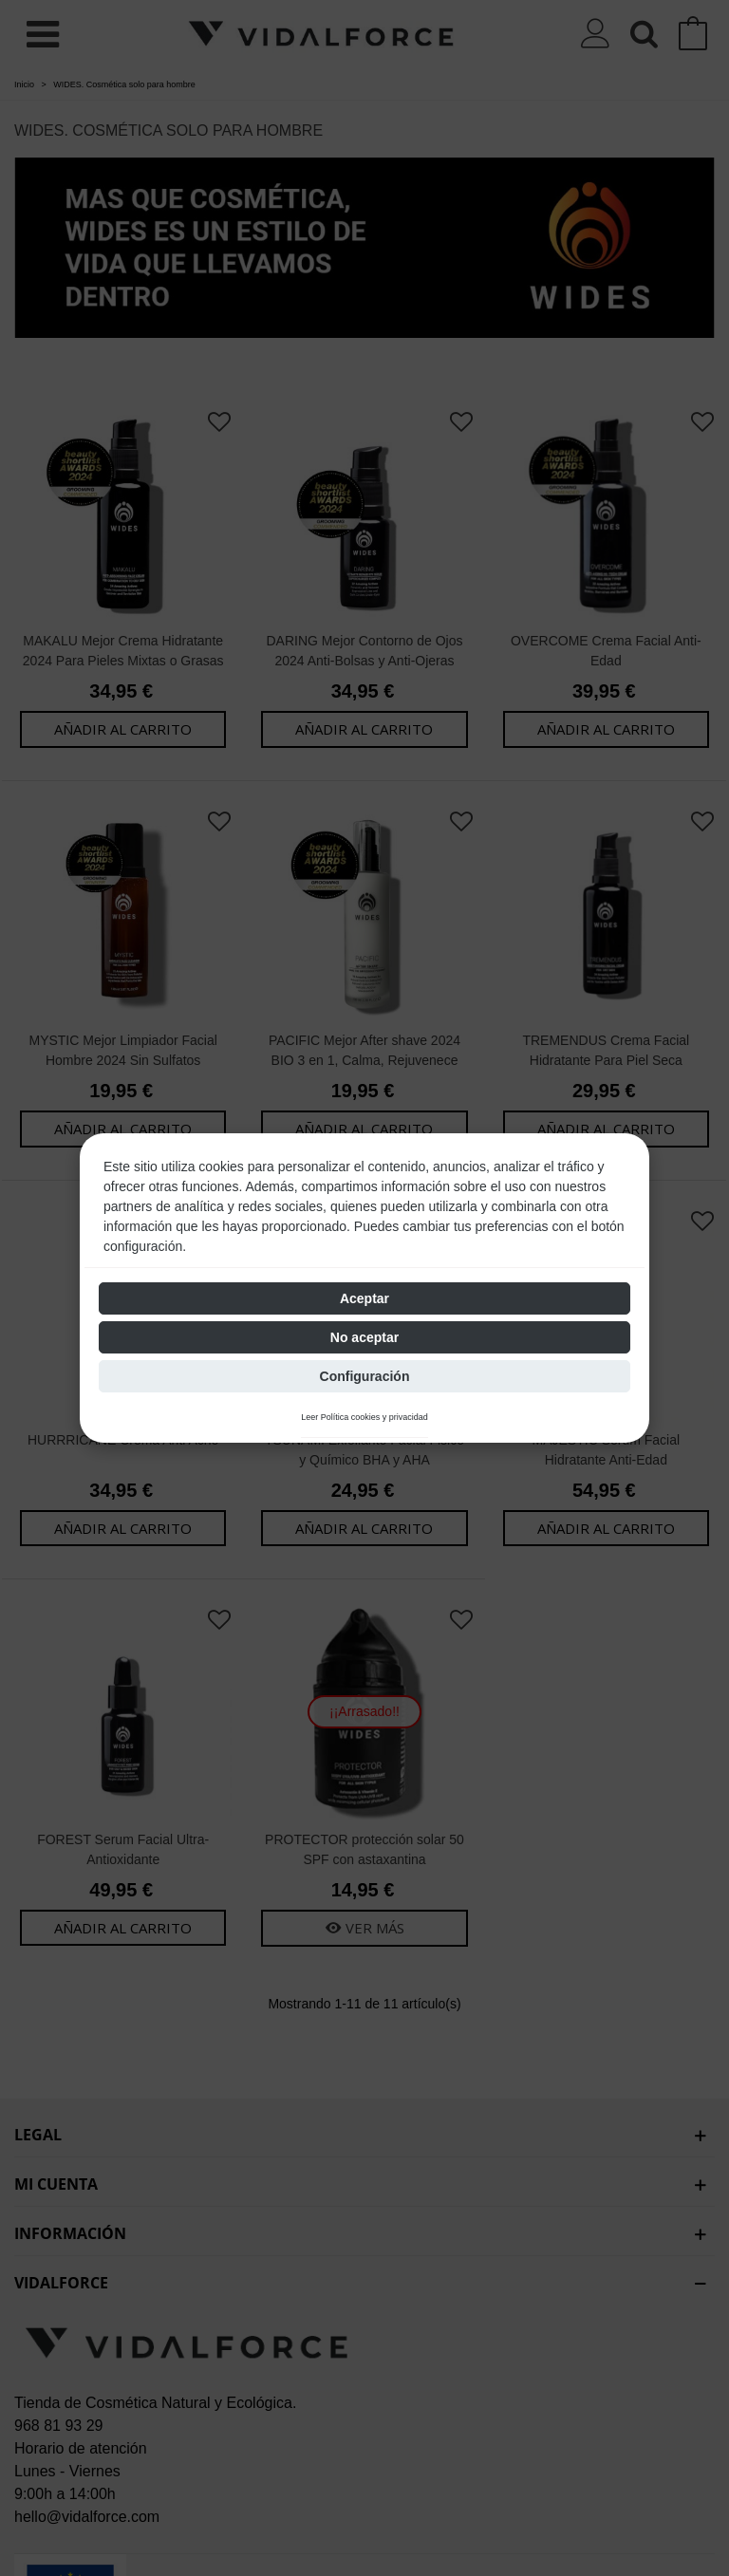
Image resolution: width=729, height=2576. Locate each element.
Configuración (365, 1376)
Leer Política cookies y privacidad (364, 1417)
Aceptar (364, 1298)
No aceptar (364, 1337)
